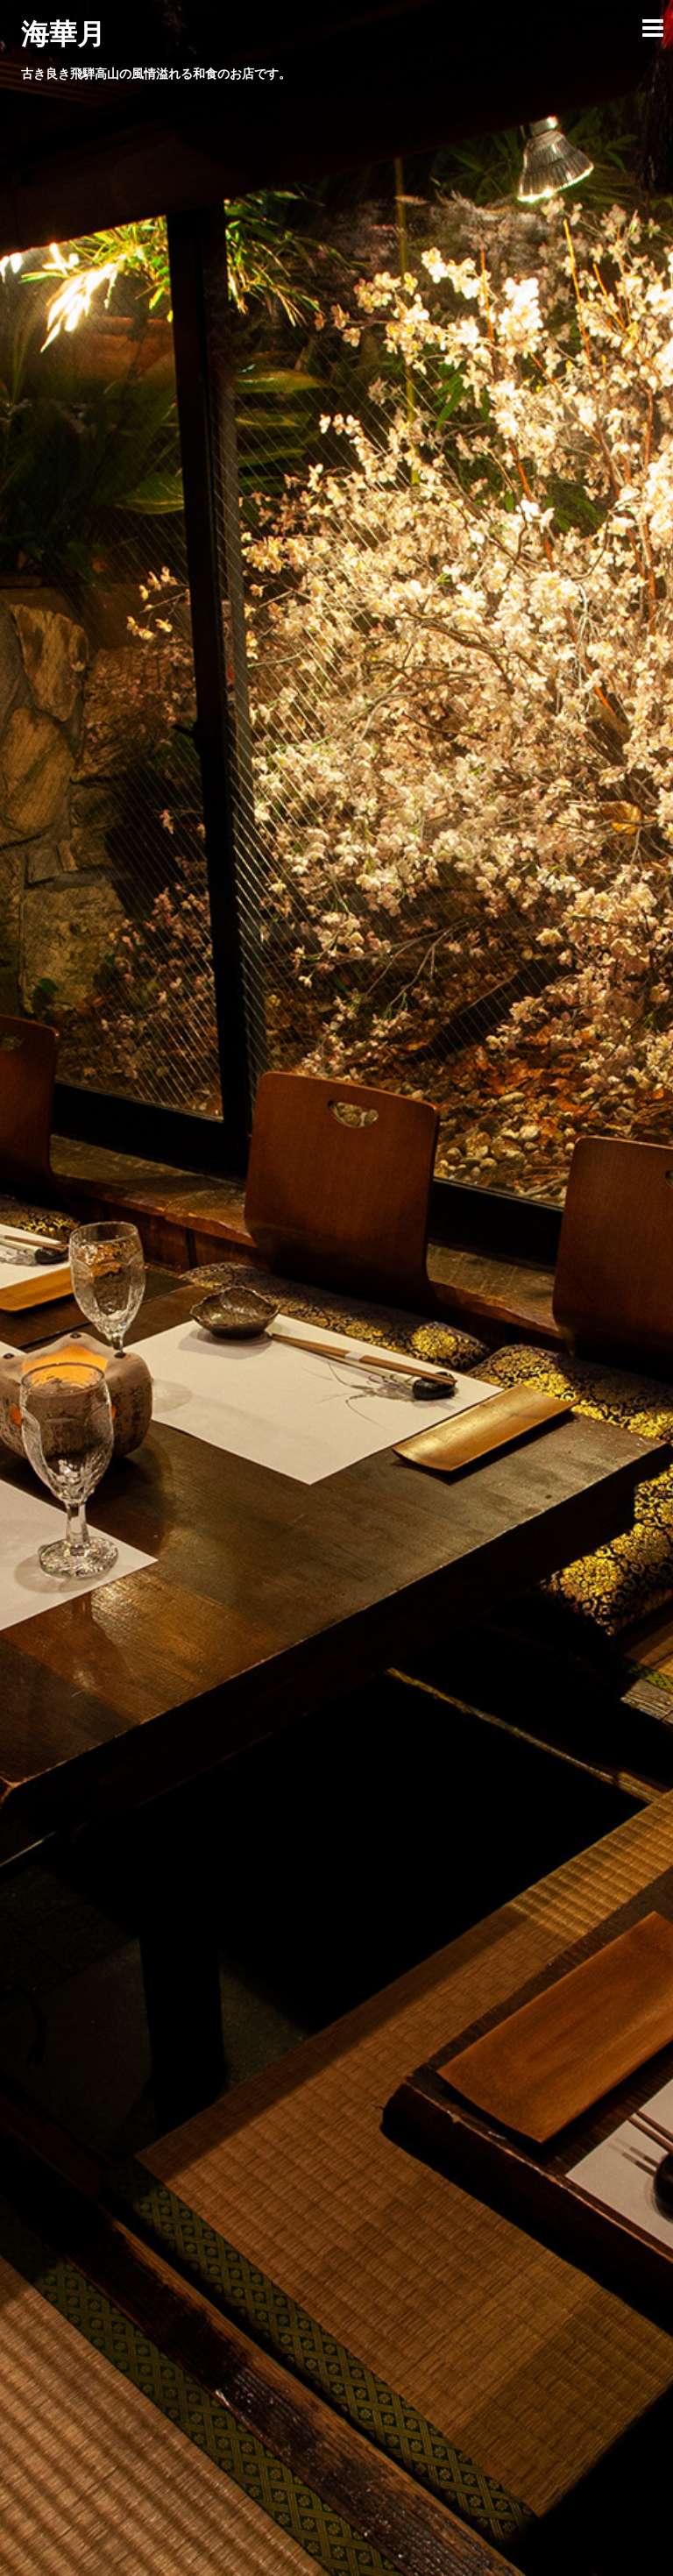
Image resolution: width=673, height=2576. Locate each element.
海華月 (63, 34)
